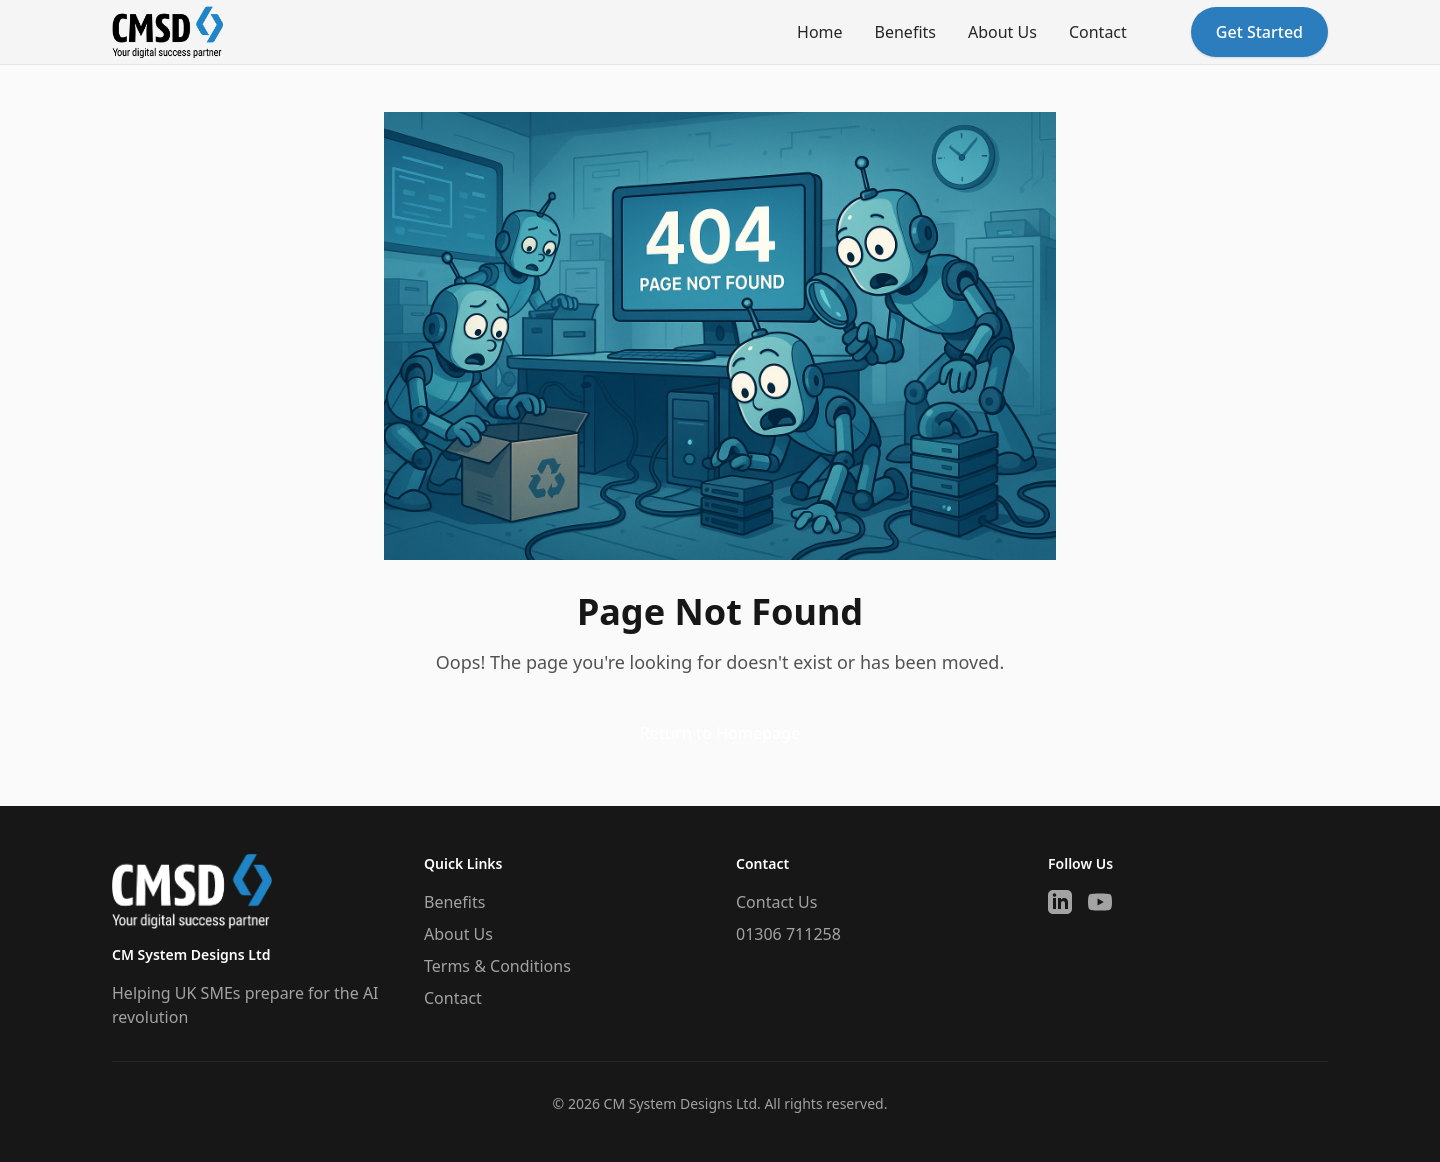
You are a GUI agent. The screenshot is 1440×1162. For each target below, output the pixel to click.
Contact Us (776, 902)
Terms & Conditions (497, 966)
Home (820, 32)
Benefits (905, 32)
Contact (1098, 32)
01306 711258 (788, 934)
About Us (1002, 32)
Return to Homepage (720, 733)
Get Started (1259, 32)
